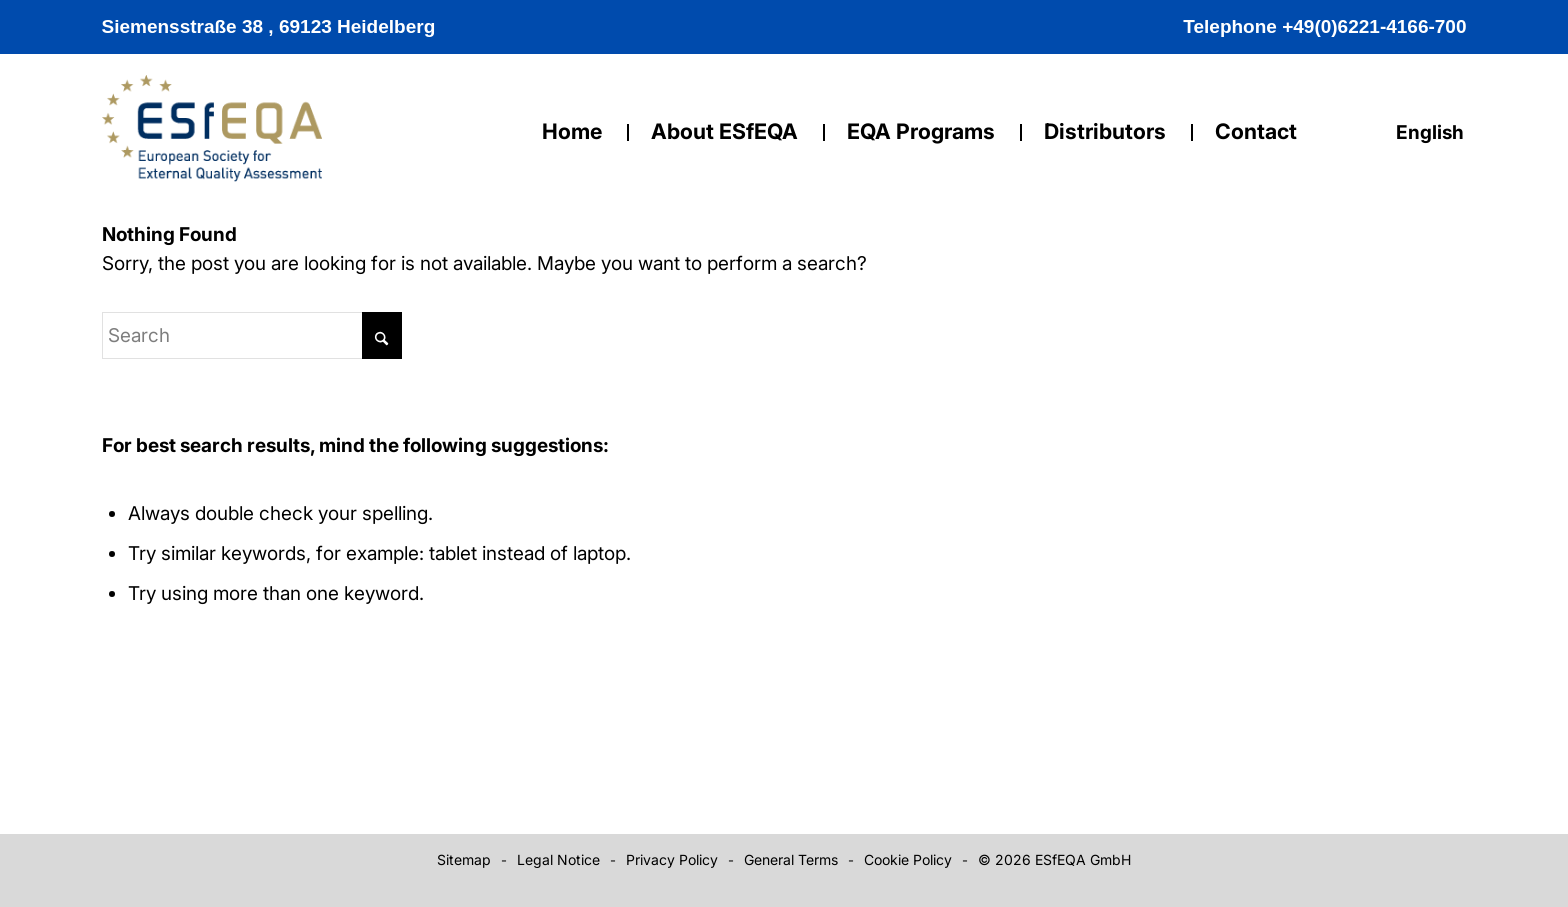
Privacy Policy (672, 859)
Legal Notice (558, 859)
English (1431, 132)
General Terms (791, 859)
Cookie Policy (908, 859)
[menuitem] (1426, 133)
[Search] (252, 335)
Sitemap (464, 859)
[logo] (212, 142)
